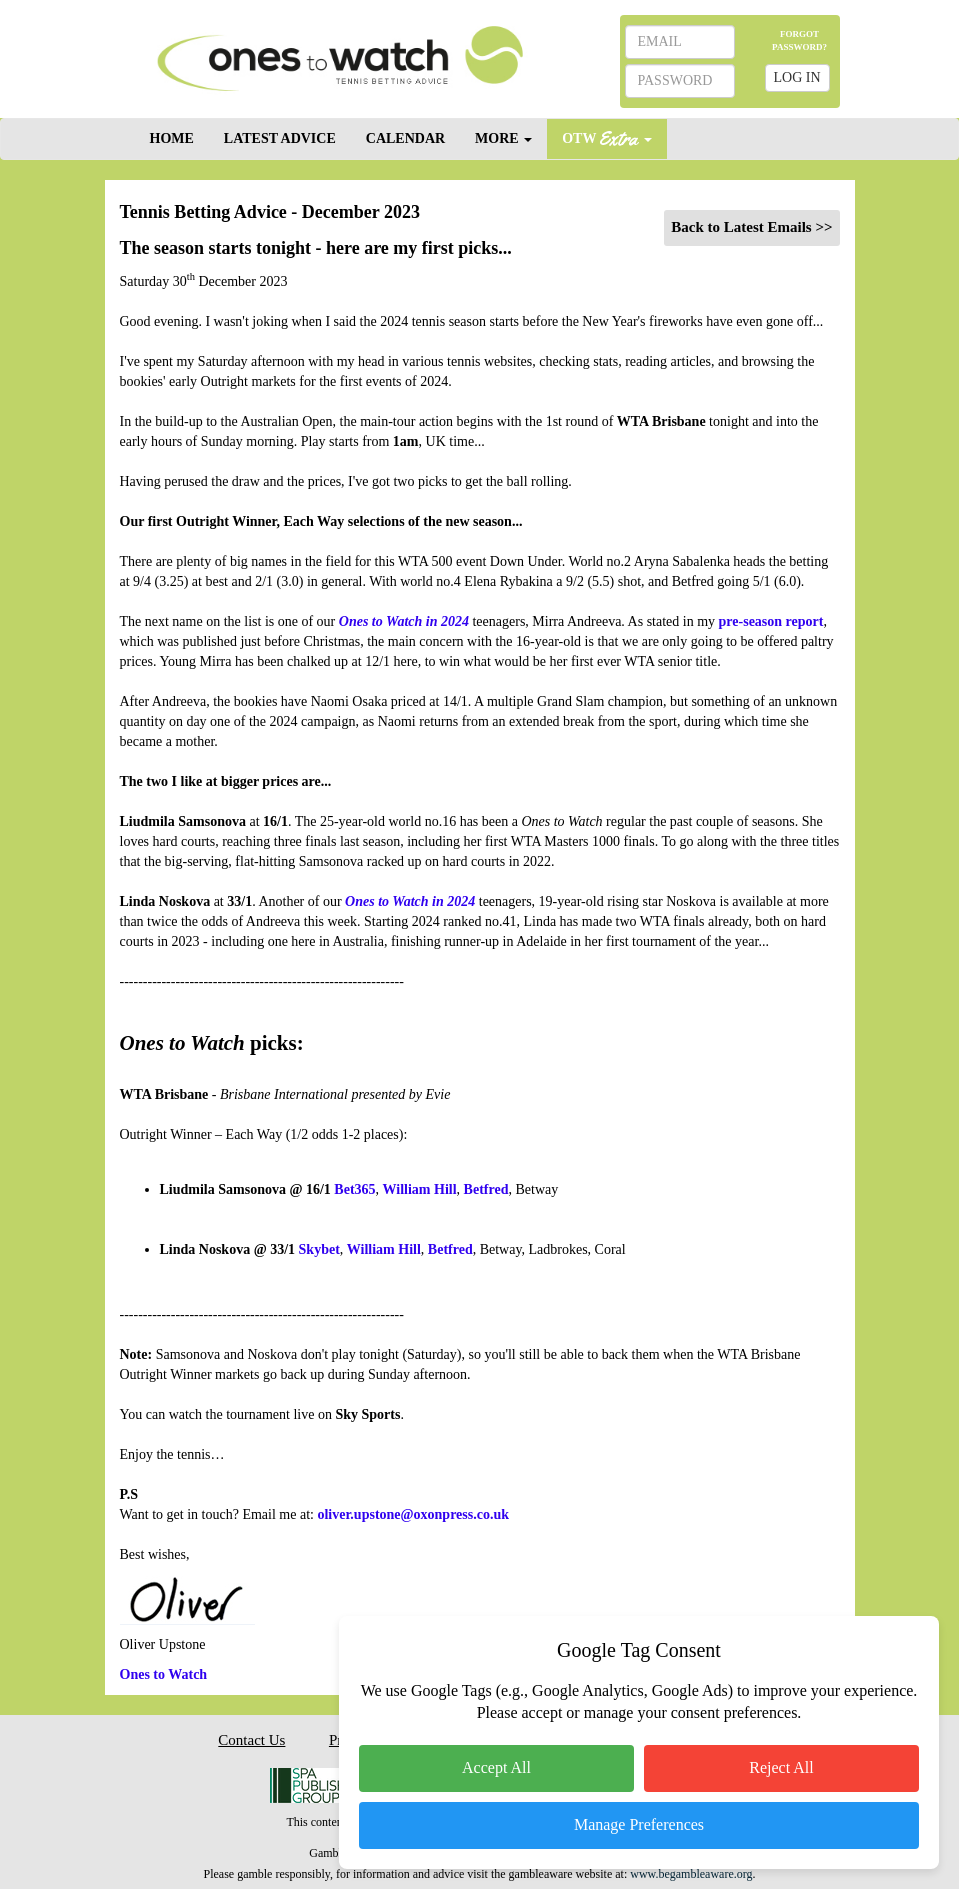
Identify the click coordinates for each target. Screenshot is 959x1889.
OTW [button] (607, 137)
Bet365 (354, 1189)
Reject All (781, 1767)
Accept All (496, 1767)
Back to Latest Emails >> (751, 227)
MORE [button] (503, 138)
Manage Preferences (639, 1824)
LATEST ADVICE (280, 138)
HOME (172, 138)
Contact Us (251, 1740)
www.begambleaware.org (691, 1874)
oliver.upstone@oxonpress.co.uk (413, 1514)
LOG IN (797, 77)
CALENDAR (405, 138)
